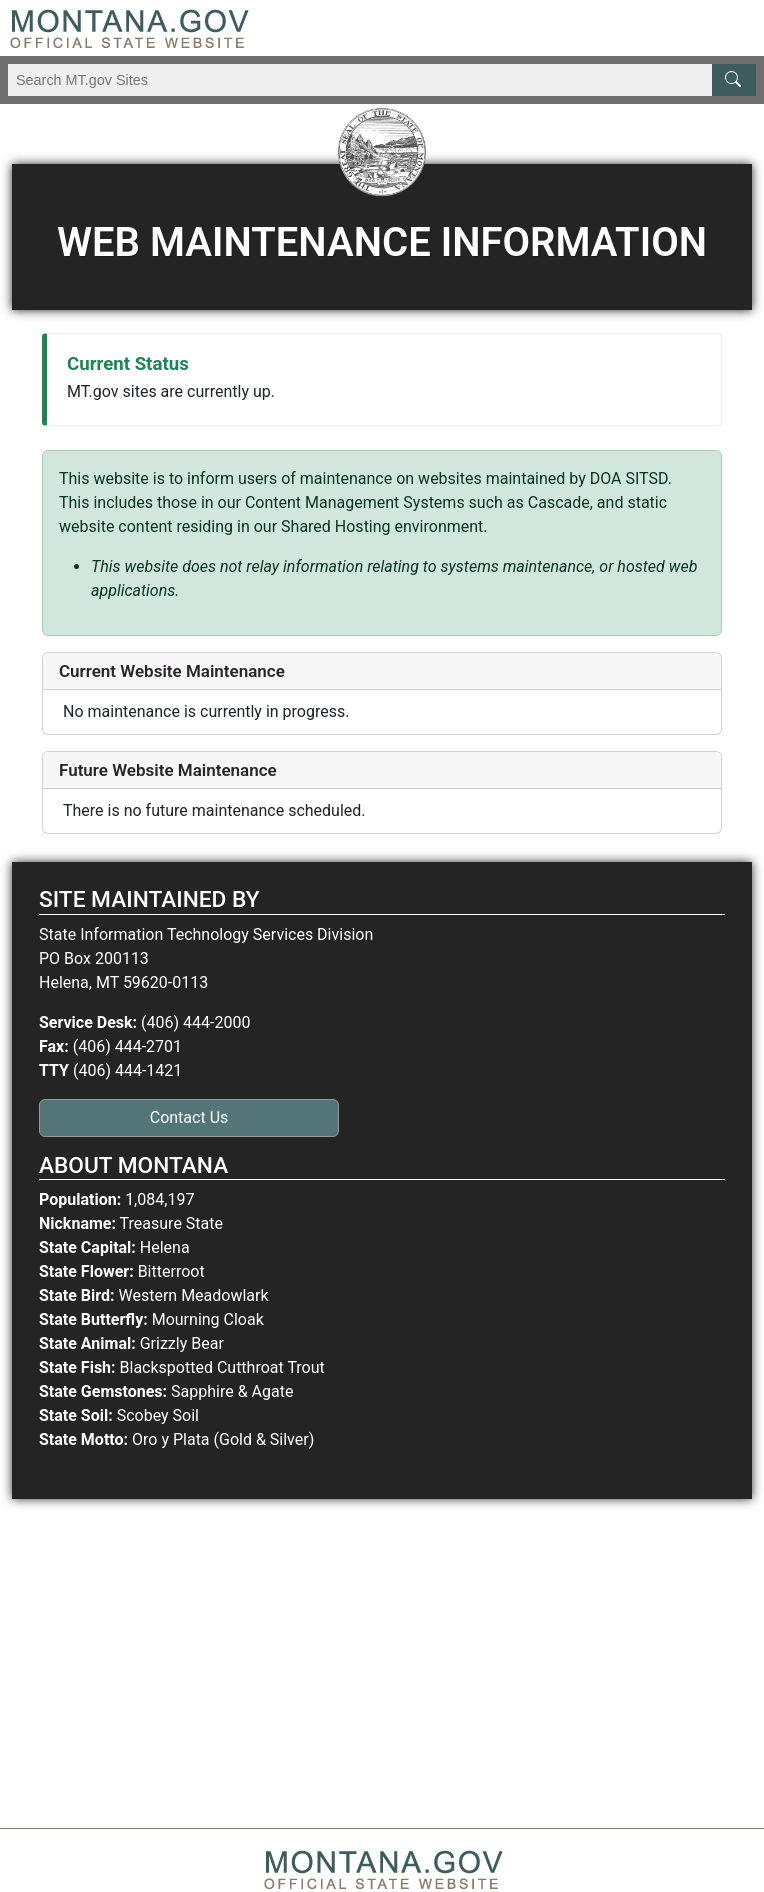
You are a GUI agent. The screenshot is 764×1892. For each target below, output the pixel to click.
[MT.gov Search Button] (734, 80)
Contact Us (189, 1117)
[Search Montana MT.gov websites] (382, 80)
